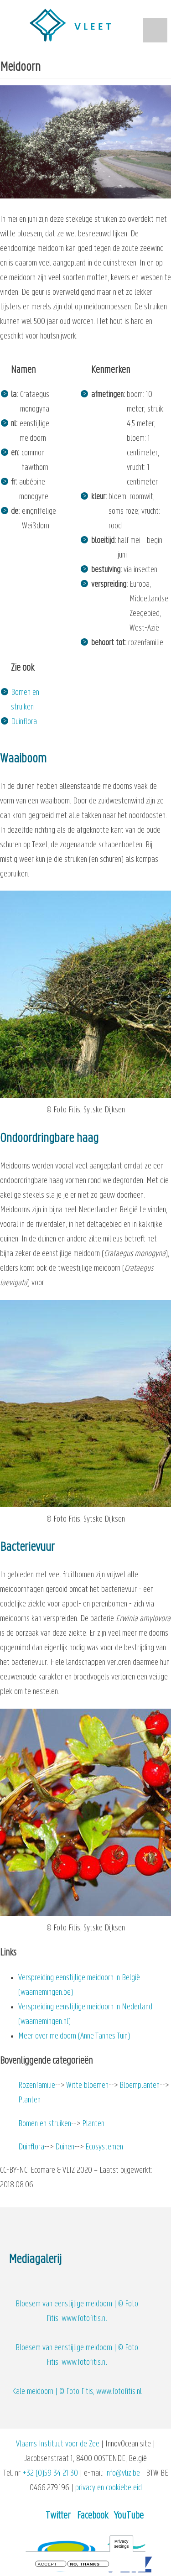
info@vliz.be (122, 2473)
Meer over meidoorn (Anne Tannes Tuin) (74, 2036)
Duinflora (24, 722)
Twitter (58, 2516)
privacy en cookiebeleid (108, 2488)
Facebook (92, 2516)
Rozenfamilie (36, 2085)
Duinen (64, 2147)
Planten (29, 2100)
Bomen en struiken (44, 2124)
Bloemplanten (139, 2085)
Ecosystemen (104, 2147)
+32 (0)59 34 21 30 (50, 2473)
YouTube (129, 2516)
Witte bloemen (87, 2085)
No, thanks (85, 2565)
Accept (47, 2565)
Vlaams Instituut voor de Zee (57, 2444)
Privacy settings (121, 2545)
